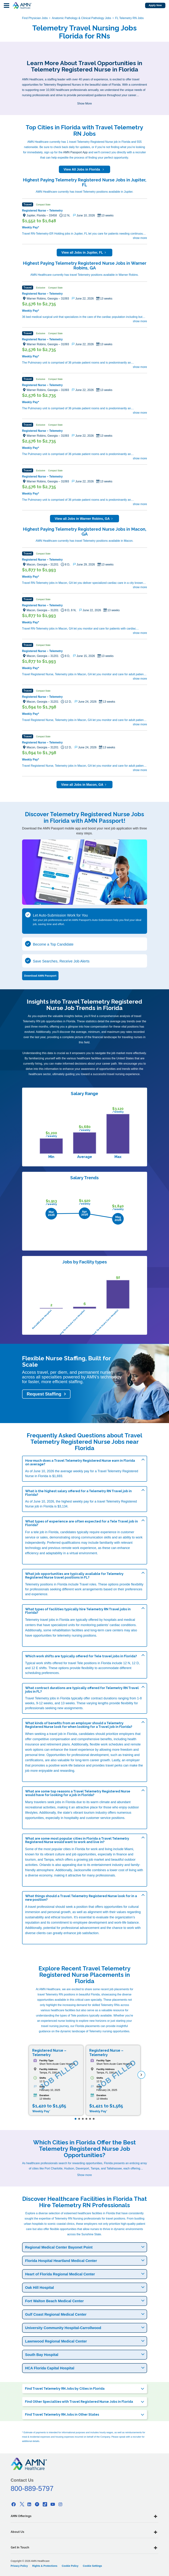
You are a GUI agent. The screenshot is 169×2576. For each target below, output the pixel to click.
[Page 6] (94, 2119)
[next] (141, 2075)
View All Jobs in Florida (84, 169)
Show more (84, 2175)
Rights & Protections (44, 2565)
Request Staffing (44, 1394)
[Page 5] (90, 2119)
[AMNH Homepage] (22, 5)
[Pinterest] (37, 2504)
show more (140, 237)
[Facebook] (14, 2504)
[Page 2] (79, 2119)
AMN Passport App (75, 152)
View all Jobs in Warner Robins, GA (84, 518)
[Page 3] (83, 2119)
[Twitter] (21, 2504)
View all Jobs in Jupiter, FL (84, 252)
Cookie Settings (92, 2565)
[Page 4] (86, 2119)
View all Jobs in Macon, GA (84, 784)
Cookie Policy (70, 2565)
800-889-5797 (32, 2488)
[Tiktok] (45, 2504)
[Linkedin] (29, 2504)
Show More (84, 103)
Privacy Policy (19, 2565)
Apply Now (155, 5)
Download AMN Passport (40, 975)
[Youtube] (53, 2504)
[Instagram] (60, 2504)
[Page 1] (75, 2119)
